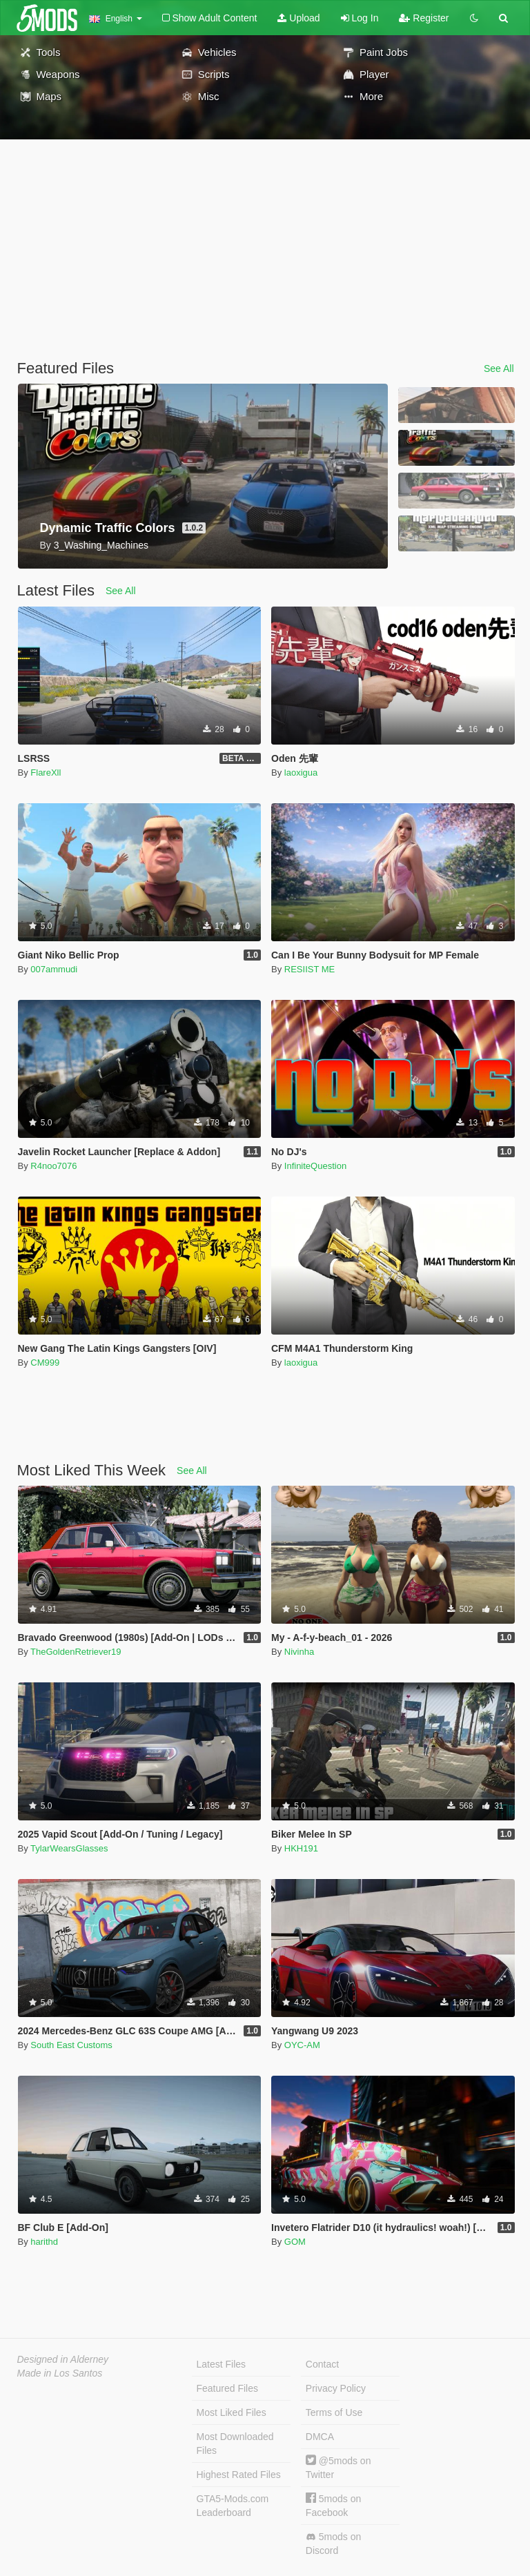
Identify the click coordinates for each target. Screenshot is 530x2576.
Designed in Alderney (63, 2359)
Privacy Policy (336, 2388)
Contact (322, 2364)
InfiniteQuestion (315, 1166)
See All (499, 368)
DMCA (320, 2436)
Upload (298, 17)
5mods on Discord (333, 2543)
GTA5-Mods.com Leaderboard (233, 2505)
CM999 (44, 1362)
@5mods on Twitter (338, 2467)
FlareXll (45, 772)
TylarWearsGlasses (69, 1848)
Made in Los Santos (60, 2373)
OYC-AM (302, 2045)
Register (424, 17)
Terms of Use (334, 2412)
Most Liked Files (231, 2412)
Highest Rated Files (239, 2474)
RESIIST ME (309, 969)
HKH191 (301, 1848)
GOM (295, 2241)
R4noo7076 (53, 1166)
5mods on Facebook (333, 2505)
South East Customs (71, 2045)
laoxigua (300, 772)
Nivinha (299, 1651)
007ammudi (53, 969)
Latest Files (221, 2364)
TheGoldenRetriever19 (75, 1651)
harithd (44, 2241)
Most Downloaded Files (235, 2443)
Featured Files (227, 2388)
